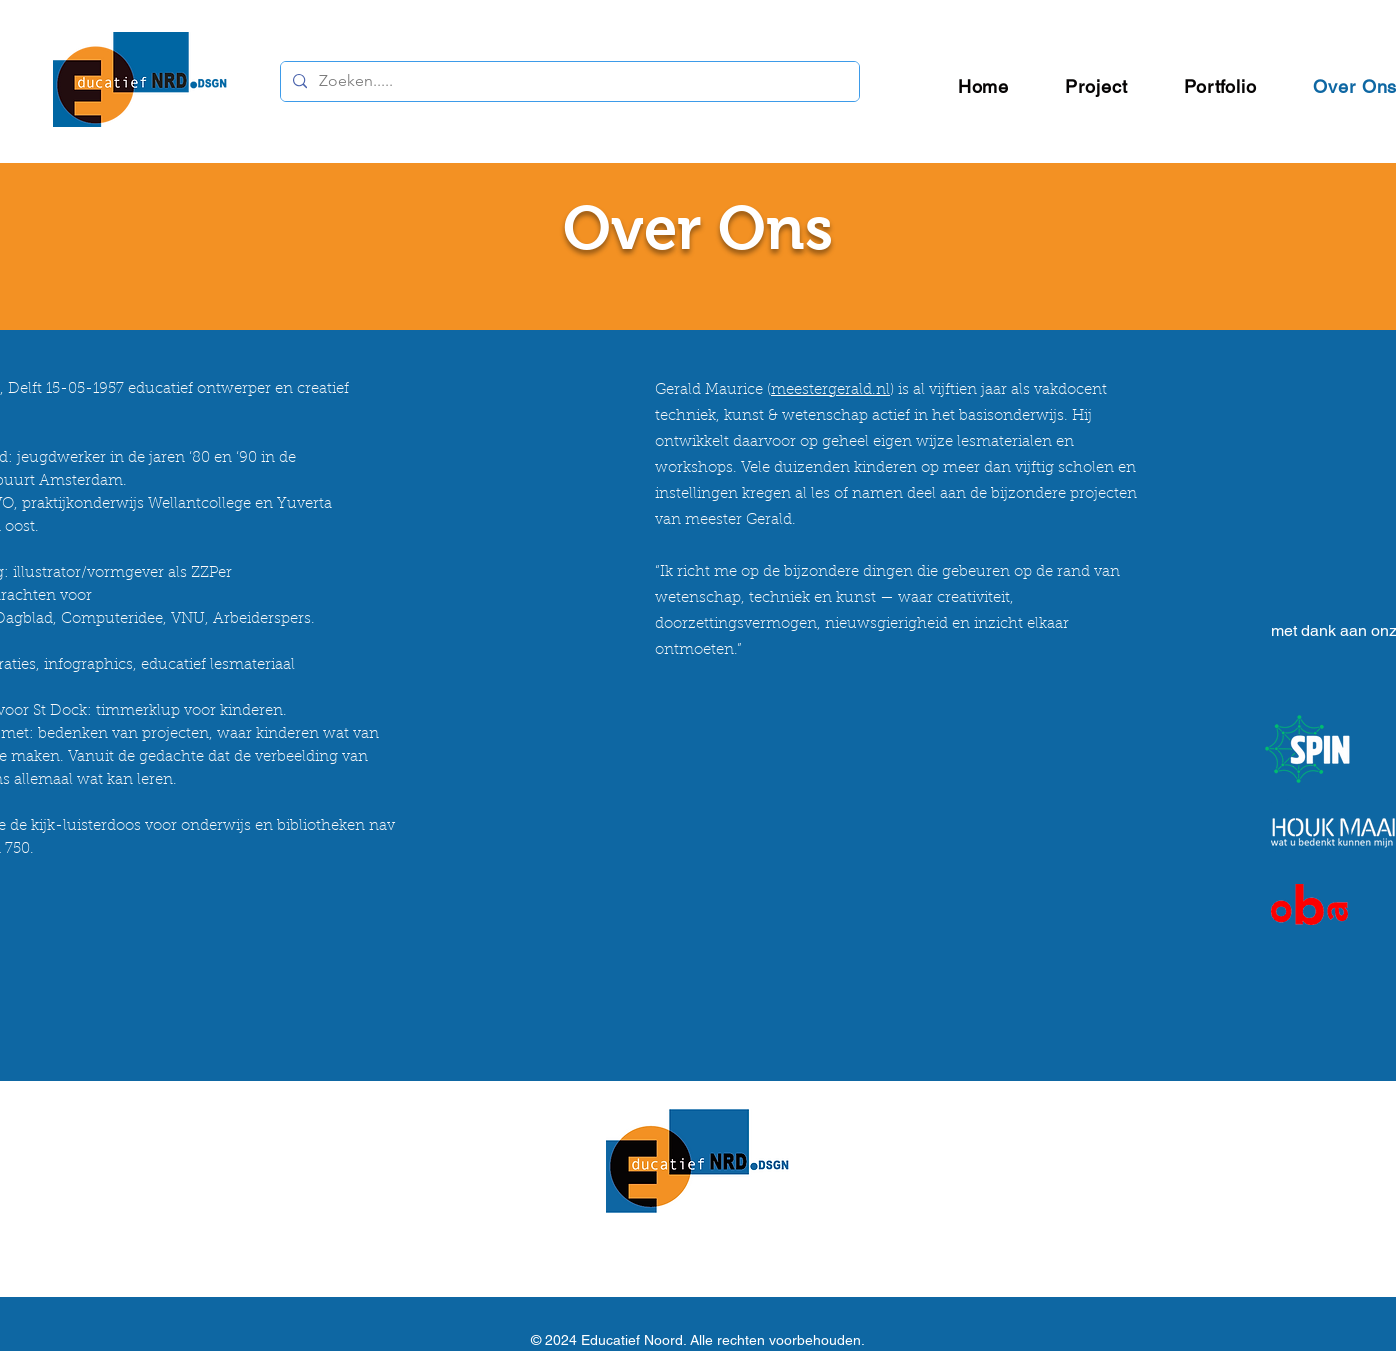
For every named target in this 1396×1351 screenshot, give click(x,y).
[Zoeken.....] (568, 81)
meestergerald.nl (830, 390)
